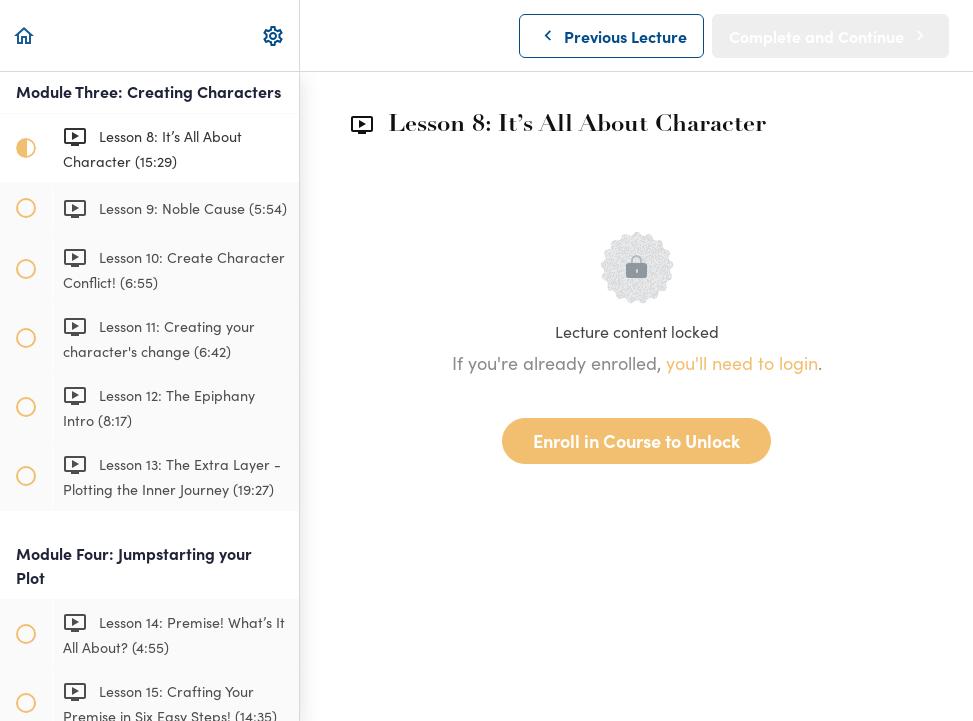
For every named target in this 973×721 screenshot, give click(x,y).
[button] (25, 35)
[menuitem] (274, 35)
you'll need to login (742, 362)
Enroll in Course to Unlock (636, 440)
